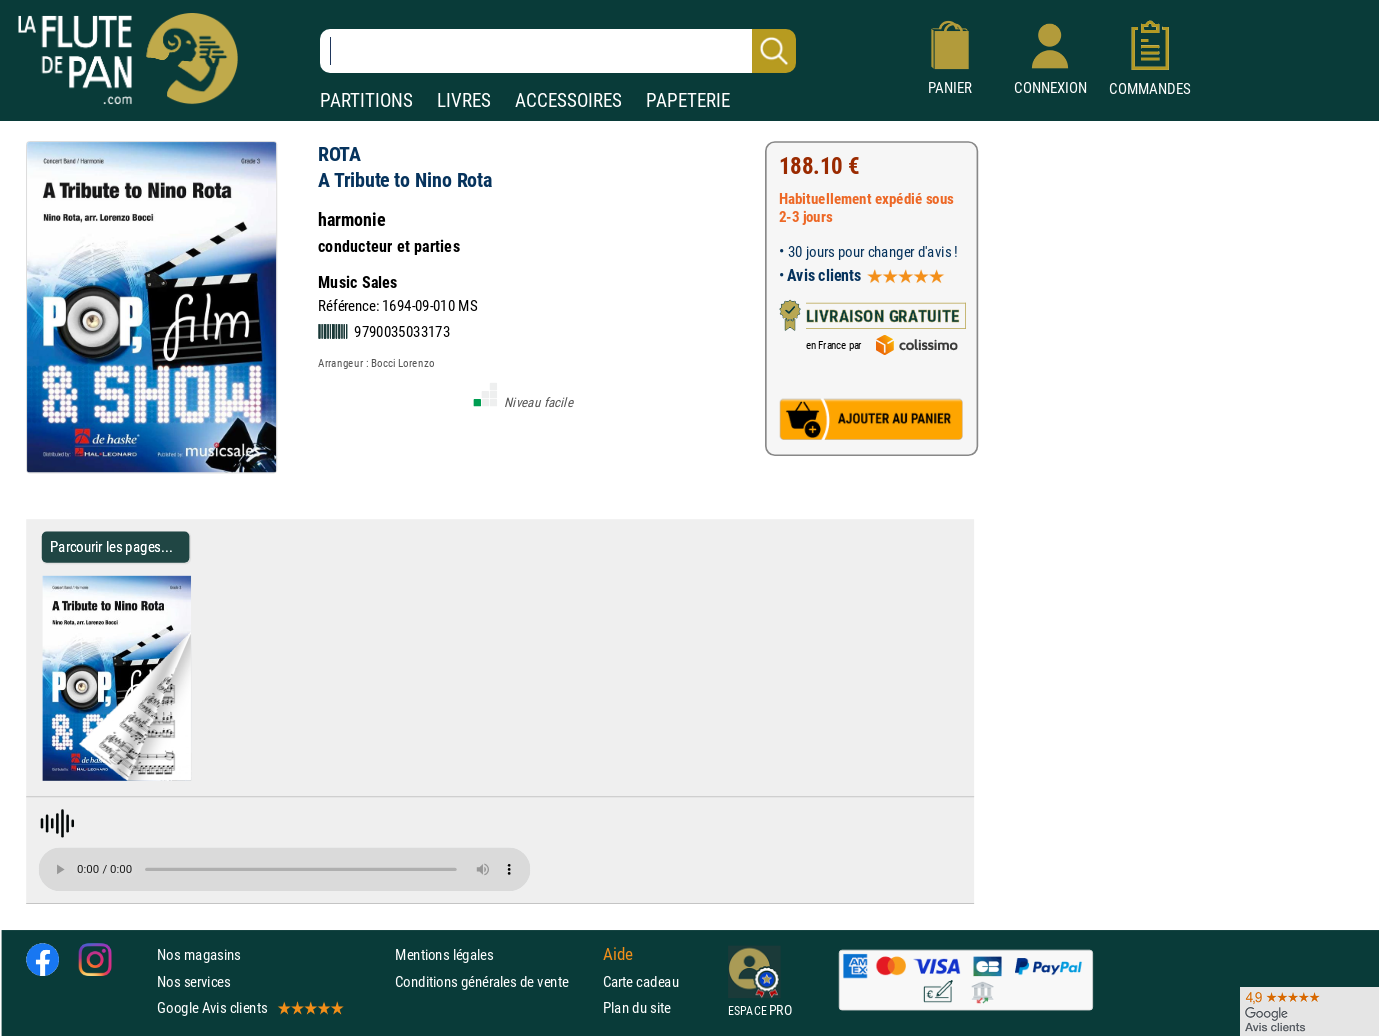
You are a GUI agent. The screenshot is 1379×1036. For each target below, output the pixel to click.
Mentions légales (444, 954)
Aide (618, 954)
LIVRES (464, 100)
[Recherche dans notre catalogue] (558, 51)
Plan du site (637, 1007)
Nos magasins (199, 954)
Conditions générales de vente (494, 980)
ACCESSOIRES (568, 100)
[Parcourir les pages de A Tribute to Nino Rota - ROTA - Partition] (198, 777)
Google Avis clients (249, 1007)
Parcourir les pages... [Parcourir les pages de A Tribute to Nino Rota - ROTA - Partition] (111, 546)
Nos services (193, 980)
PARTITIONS (366, 100)
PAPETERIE (688, 100)
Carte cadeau (641, 980)
